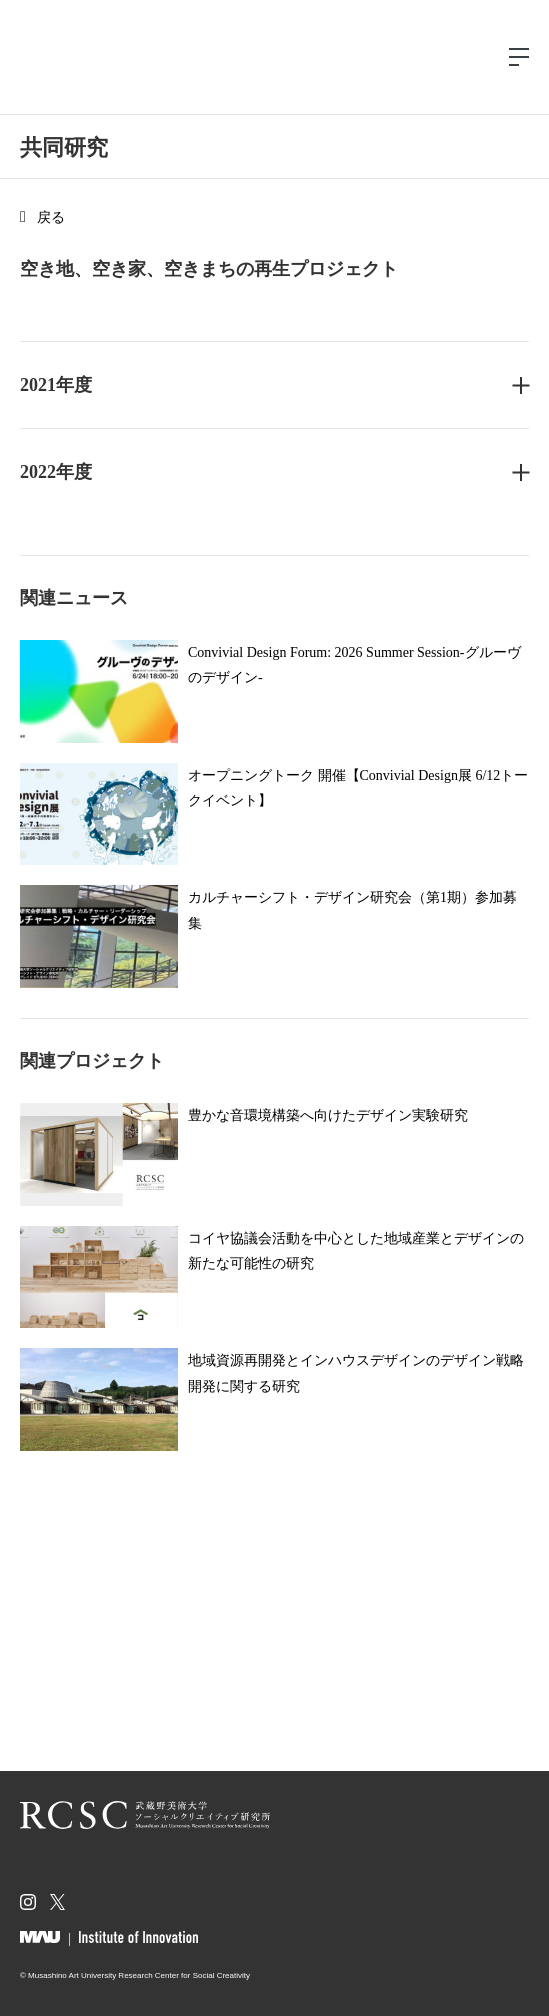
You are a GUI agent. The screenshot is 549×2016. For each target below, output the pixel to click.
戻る (51, 217)
